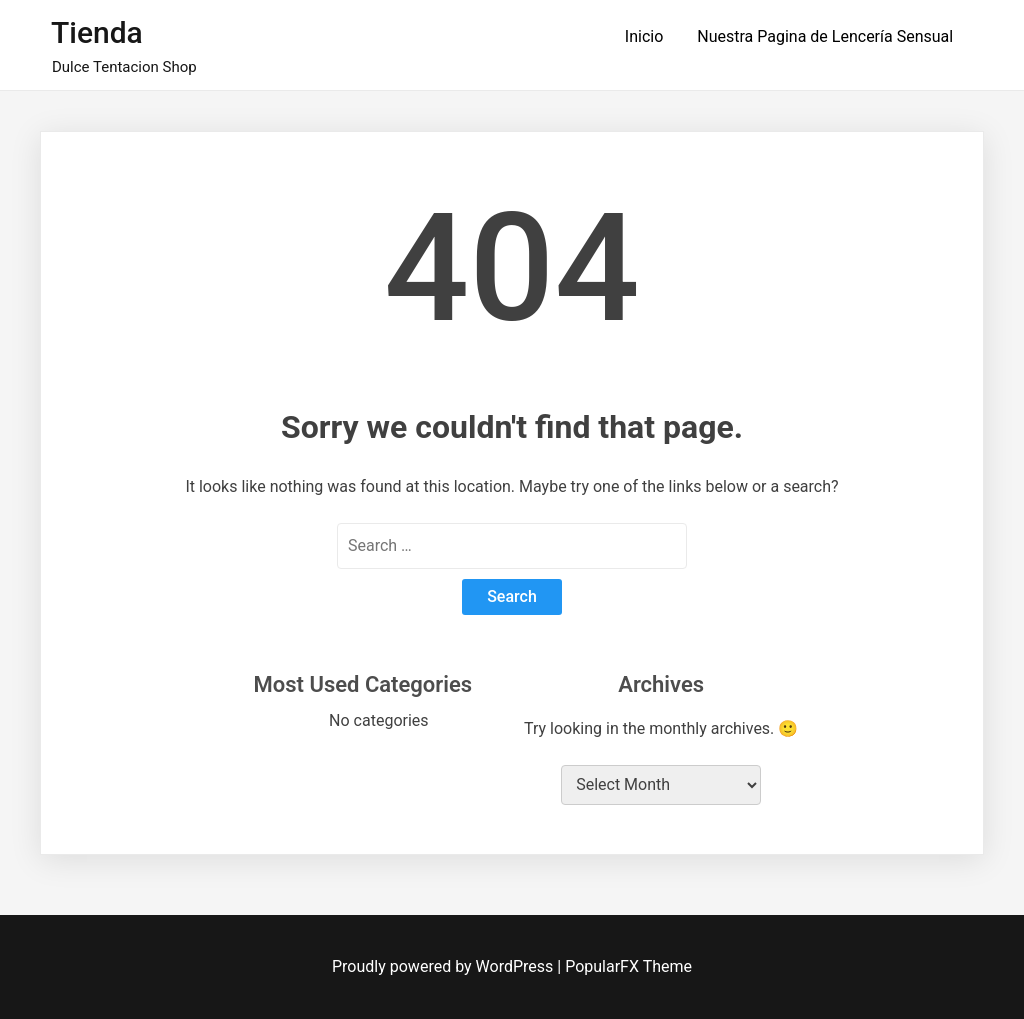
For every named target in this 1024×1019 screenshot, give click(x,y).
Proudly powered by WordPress (444, 966)
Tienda (97, 32)
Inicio (644, 36)
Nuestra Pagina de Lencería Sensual (825, 36)
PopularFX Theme (628, 966)
